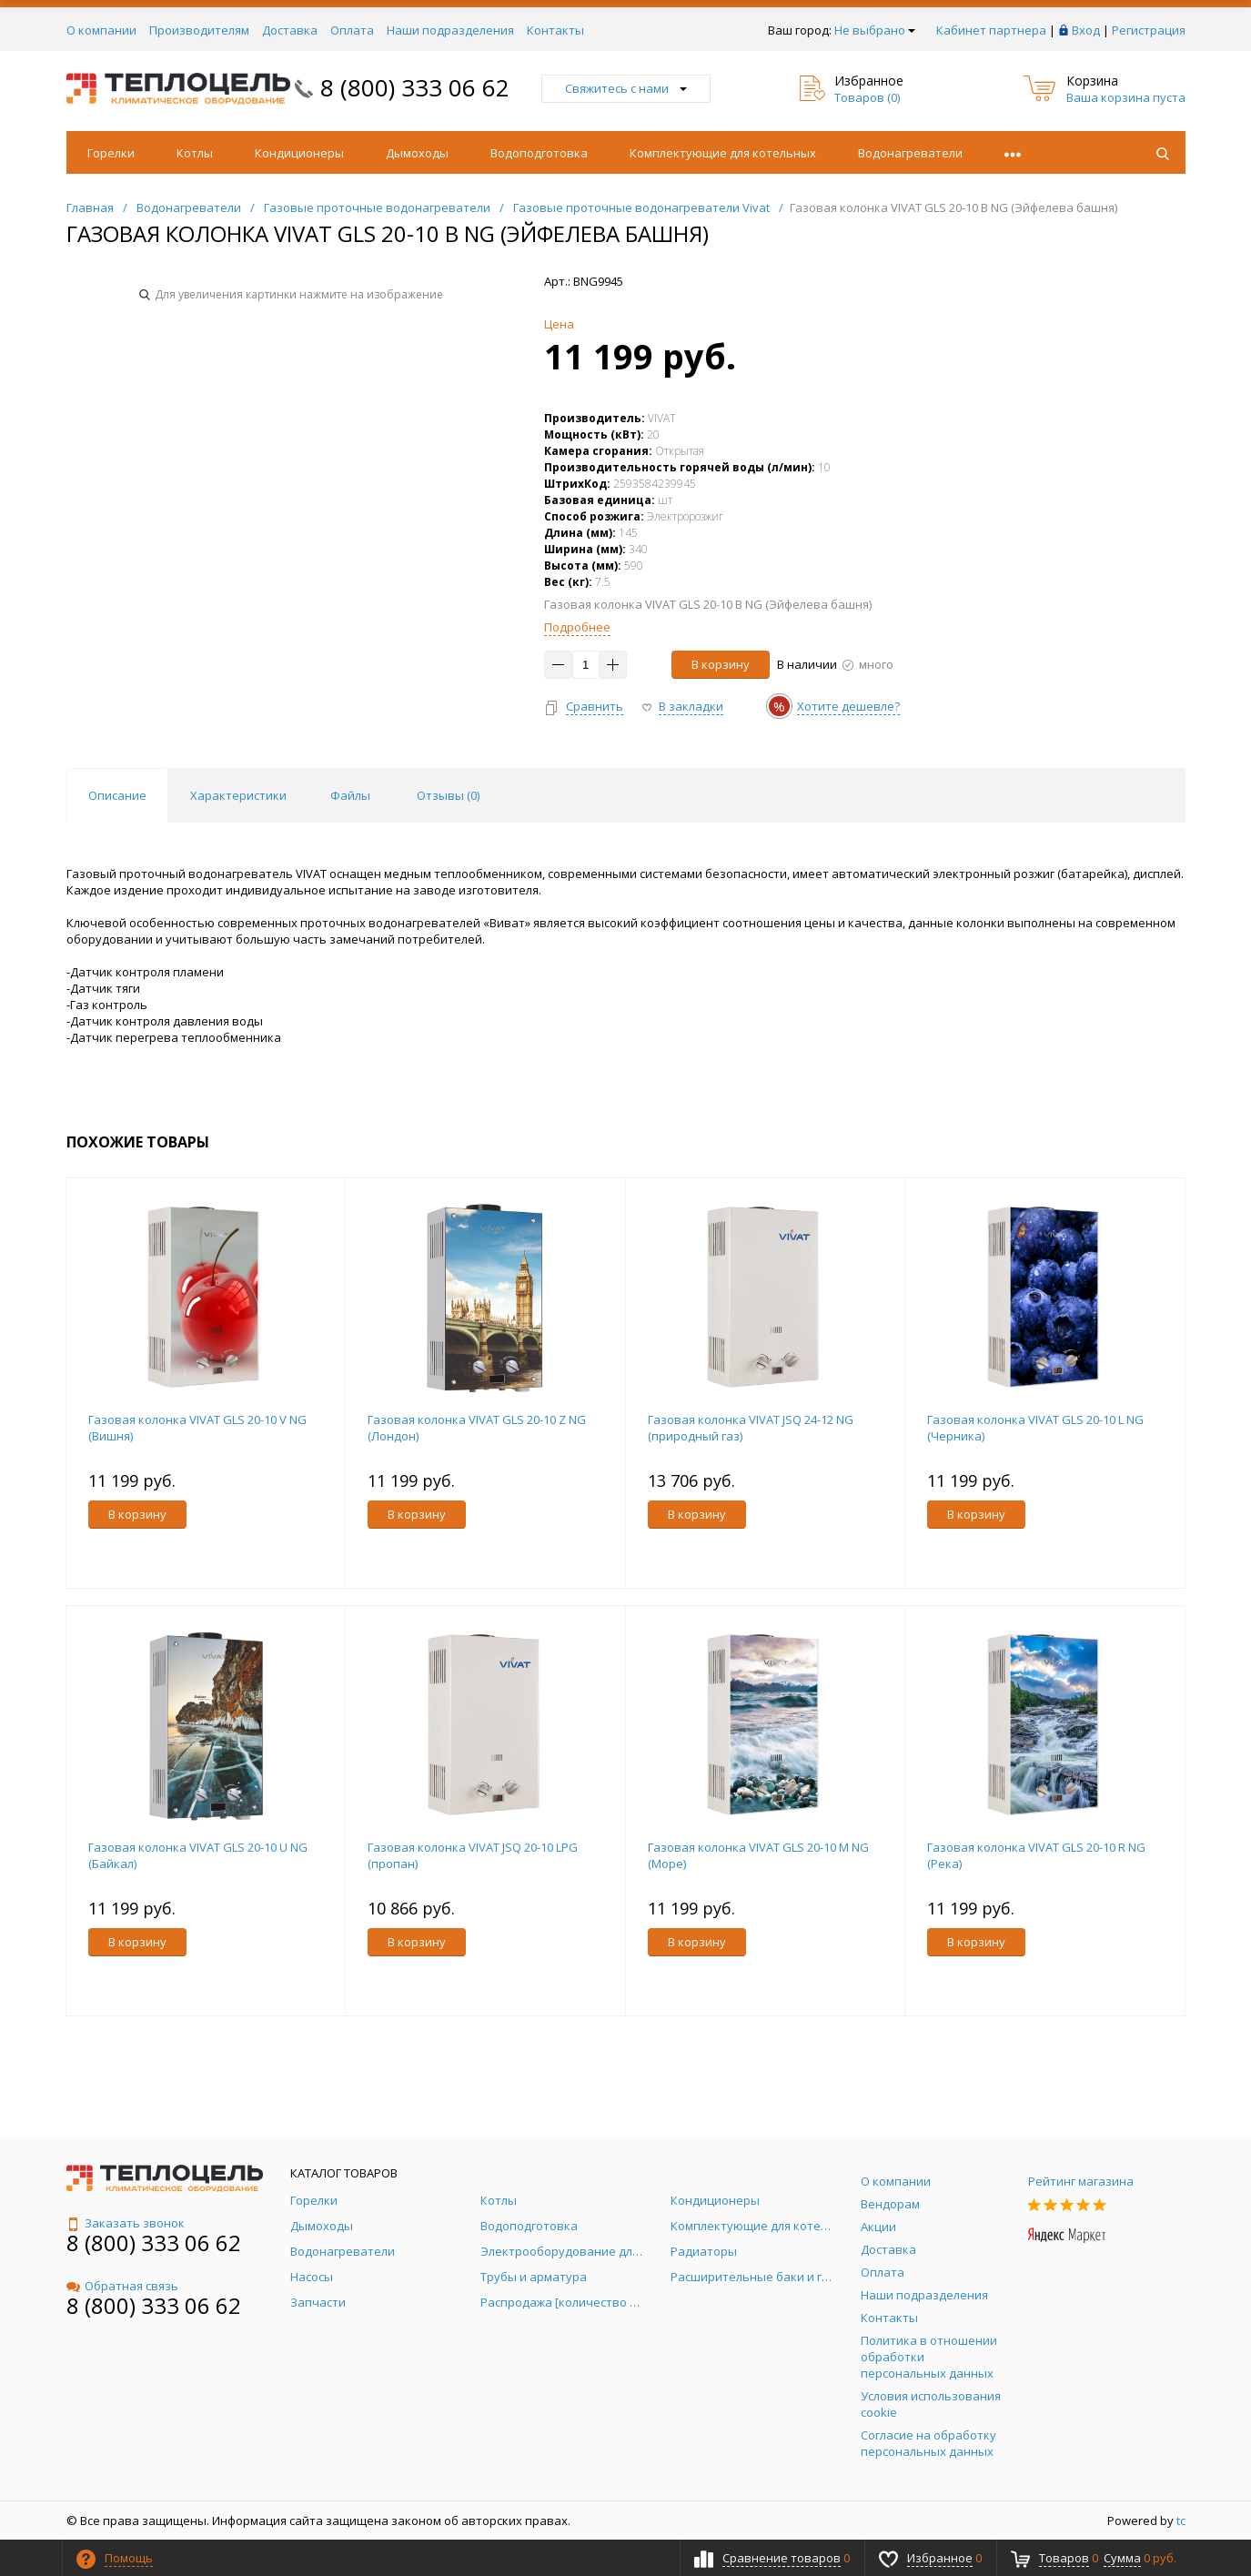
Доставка (290, 30)
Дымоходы (417, 153)
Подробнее (577, 627)
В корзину (720, 664)
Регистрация (1148, 30)
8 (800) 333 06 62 (414, 87)
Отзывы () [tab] (448, 795)
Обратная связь (122, 2286)
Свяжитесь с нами (626, 88)
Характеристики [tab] (238, 795)
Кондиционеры (299, 153)
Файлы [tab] (350, 795)
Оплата (352, 30)
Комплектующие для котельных (723, 153)
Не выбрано (874, 30)
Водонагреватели (910, 153)
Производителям (199, 30)
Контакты (555, 30)
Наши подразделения (450, 30)
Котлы (195, 153)
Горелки (111, 153)
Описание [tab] (117, 795)
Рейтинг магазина (1081, 2181)
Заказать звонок (125, 2223)
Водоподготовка (539, 153)
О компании (101, 30)
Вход (1086, 30)
